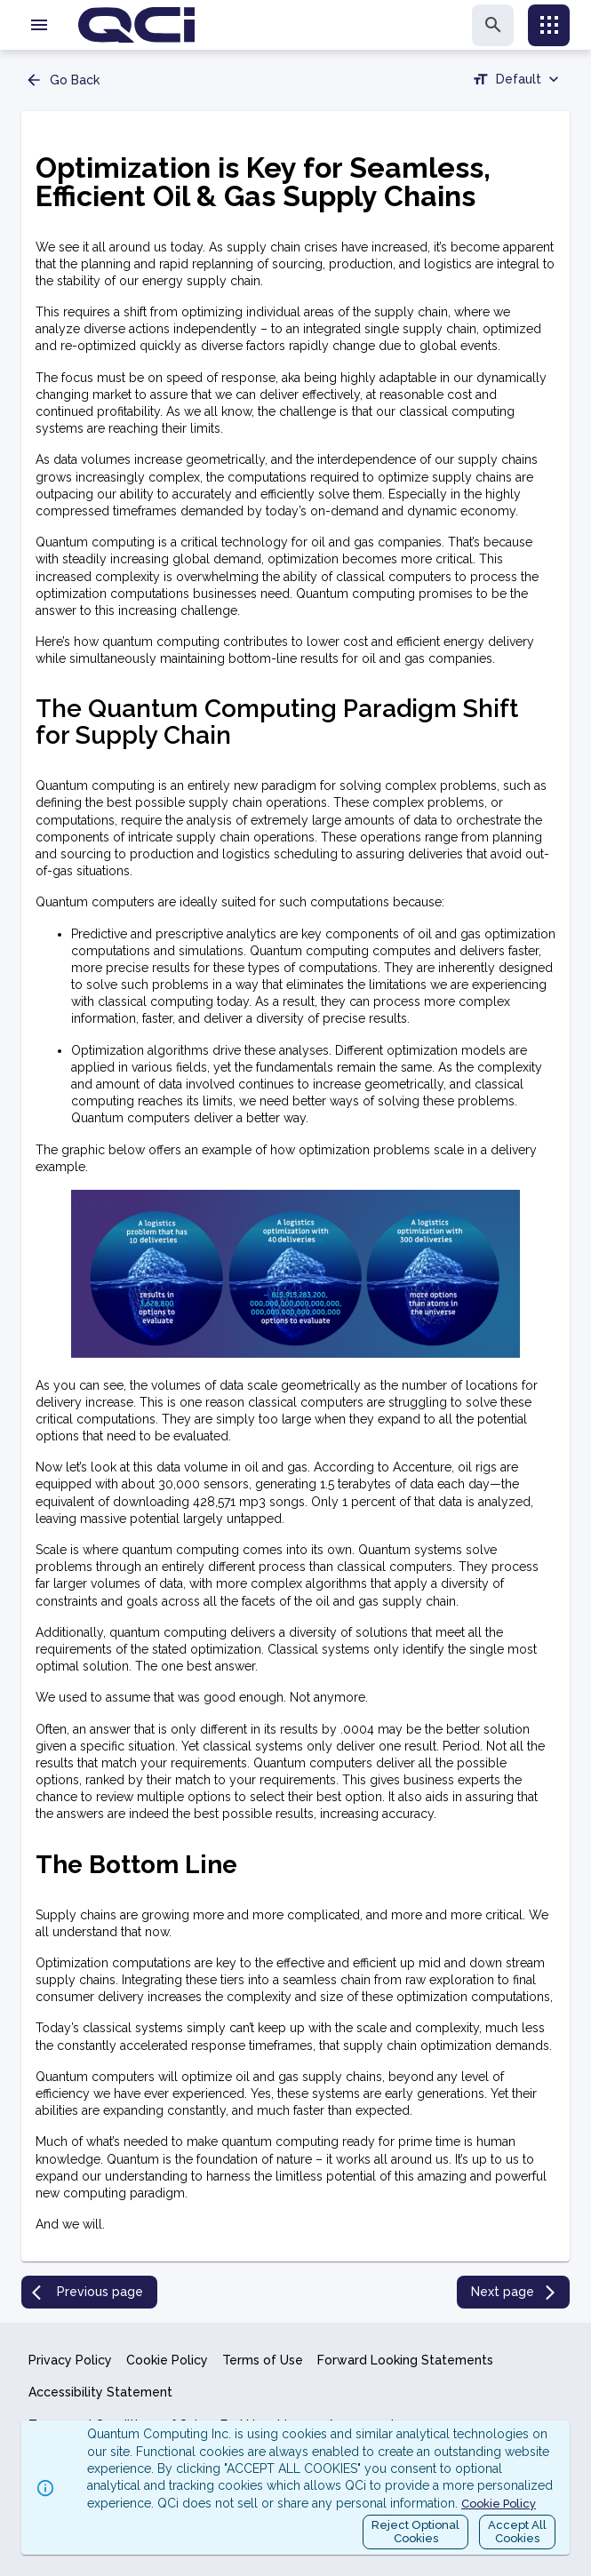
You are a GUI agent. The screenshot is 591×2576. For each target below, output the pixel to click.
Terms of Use (262, 2360)
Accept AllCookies (517, 2532)
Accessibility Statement (100, 2392)
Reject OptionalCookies (415, 2532)
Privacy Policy (70, 2360)
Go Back (62, 80)
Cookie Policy (167, 2360)
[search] (493, 25)
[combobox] (517, 81)
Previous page (87, 2292)
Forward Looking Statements (405, 2360)
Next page (515, 2292)
